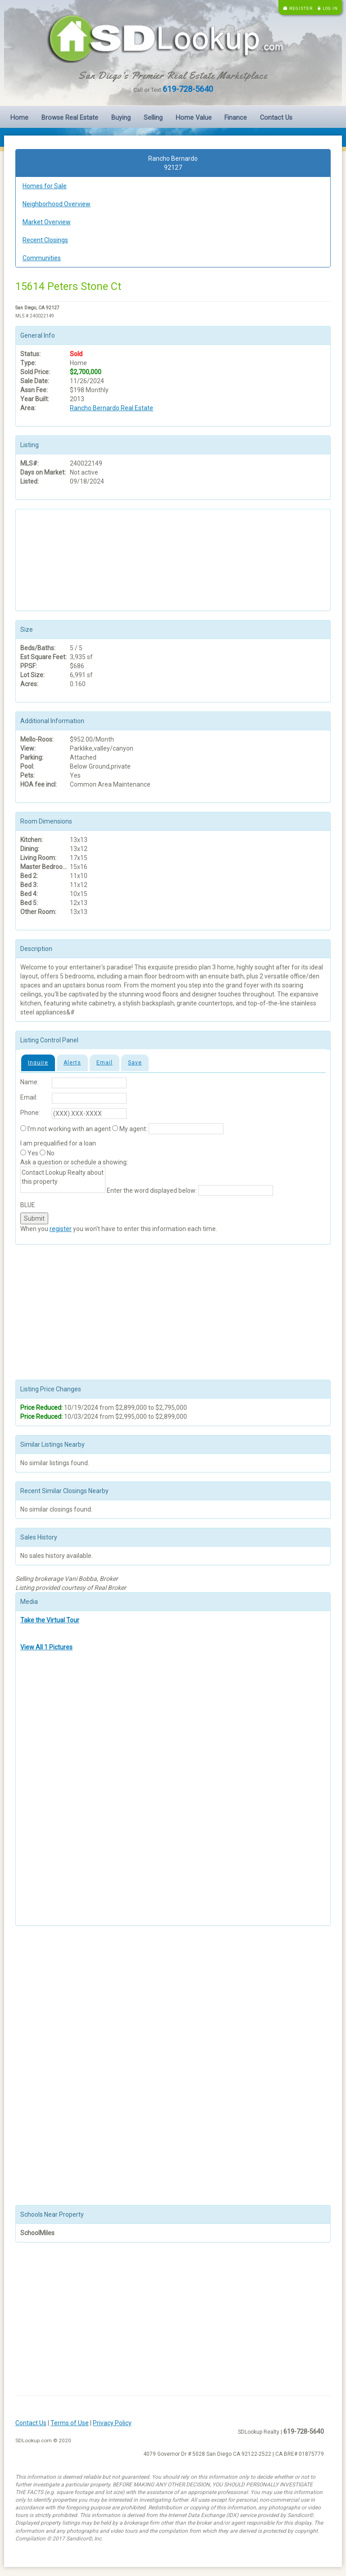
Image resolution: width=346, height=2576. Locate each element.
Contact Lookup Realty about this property (62, 1180)
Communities (42, 258)
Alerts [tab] (72, 1062)
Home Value (194, 118)
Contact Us (276, 118)
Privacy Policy (112, 2423)
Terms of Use (69, 2423)
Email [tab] (104, 1062)
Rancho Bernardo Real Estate (111, 408)
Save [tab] (135, 1062)
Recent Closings (45, 240)
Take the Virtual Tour (49, 1620)
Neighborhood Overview (57, 204)
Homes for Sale (45, 186)
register (61, 1228)
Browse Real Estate (69, 118)
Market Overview (47, 222)
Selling (153, 118)
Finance (235, 118)
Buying (121, 118)
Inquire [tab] (38, 1062)
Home (19, 118)
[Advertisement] (65, 559)
